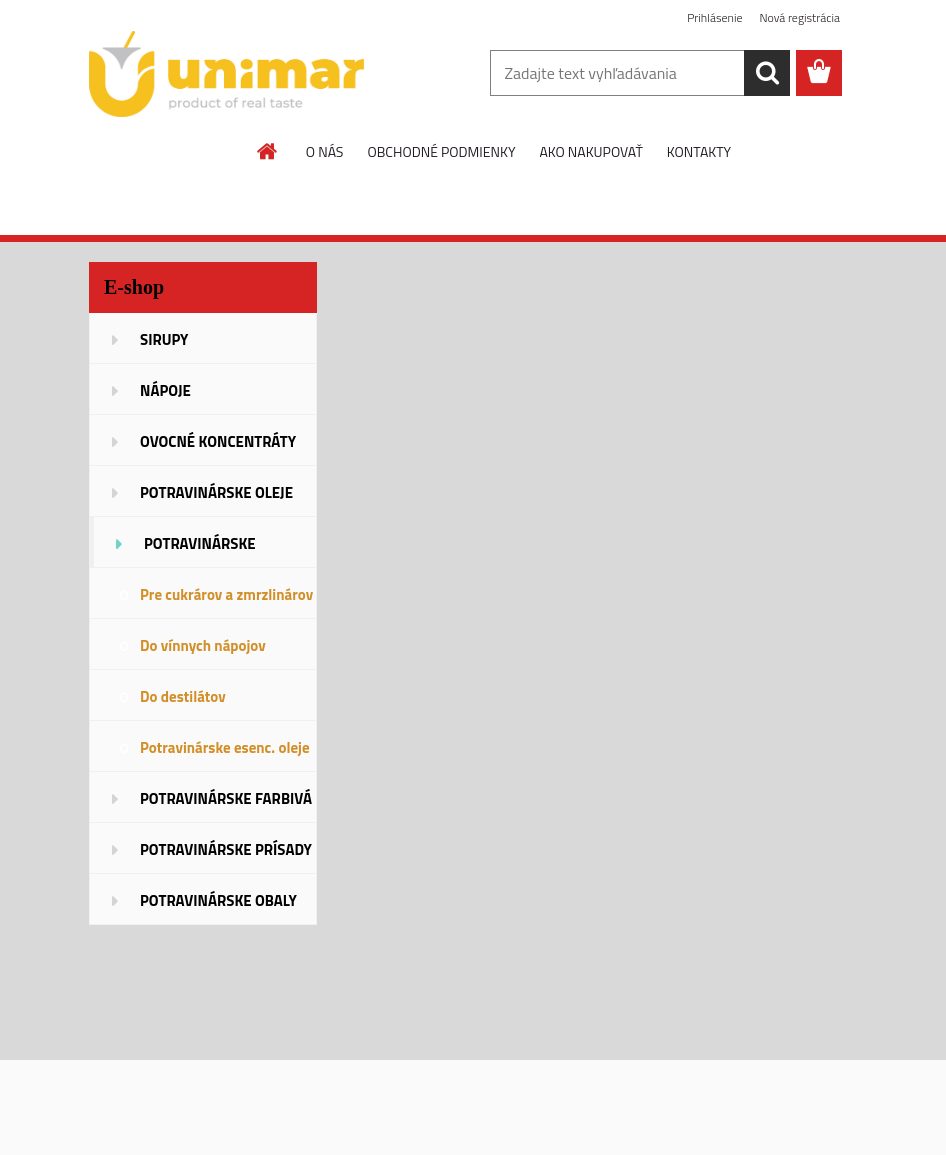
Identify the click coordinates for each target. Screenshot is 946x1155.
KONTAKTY (699, 151)
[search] (767, 73)
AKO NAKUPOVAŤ (590, 151)
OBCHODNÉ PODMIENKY (441, 151)
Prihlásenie (714, 17)
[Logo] (226, 74)
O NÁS (325, 151)
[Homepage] (268, 151)
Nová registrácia (799, 17)
